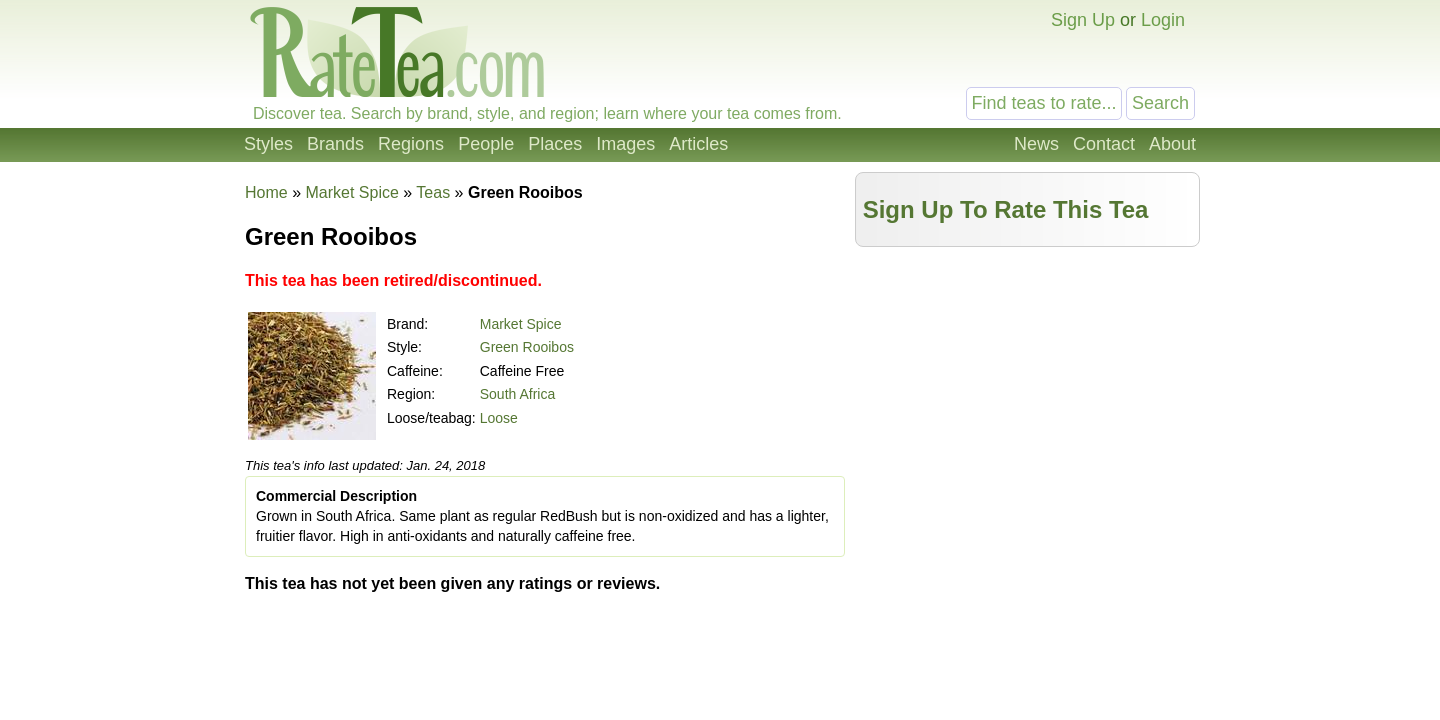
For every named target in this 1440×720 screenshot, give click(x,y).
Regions (411, 144)
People (486, 144)
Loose (499, 418)
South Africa (518, 394)
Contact (1104, 144)
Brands (335, 144)
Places (555, 144)
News (1036, 144)
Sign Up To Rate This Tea (1006, 209)
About (1172, 144)
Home (266, 192)
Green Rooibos (527, 347)
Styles (268, 144)
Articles (698, 144)
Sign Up (1083, 20)
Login (1163, 20)
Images (625, 144)
